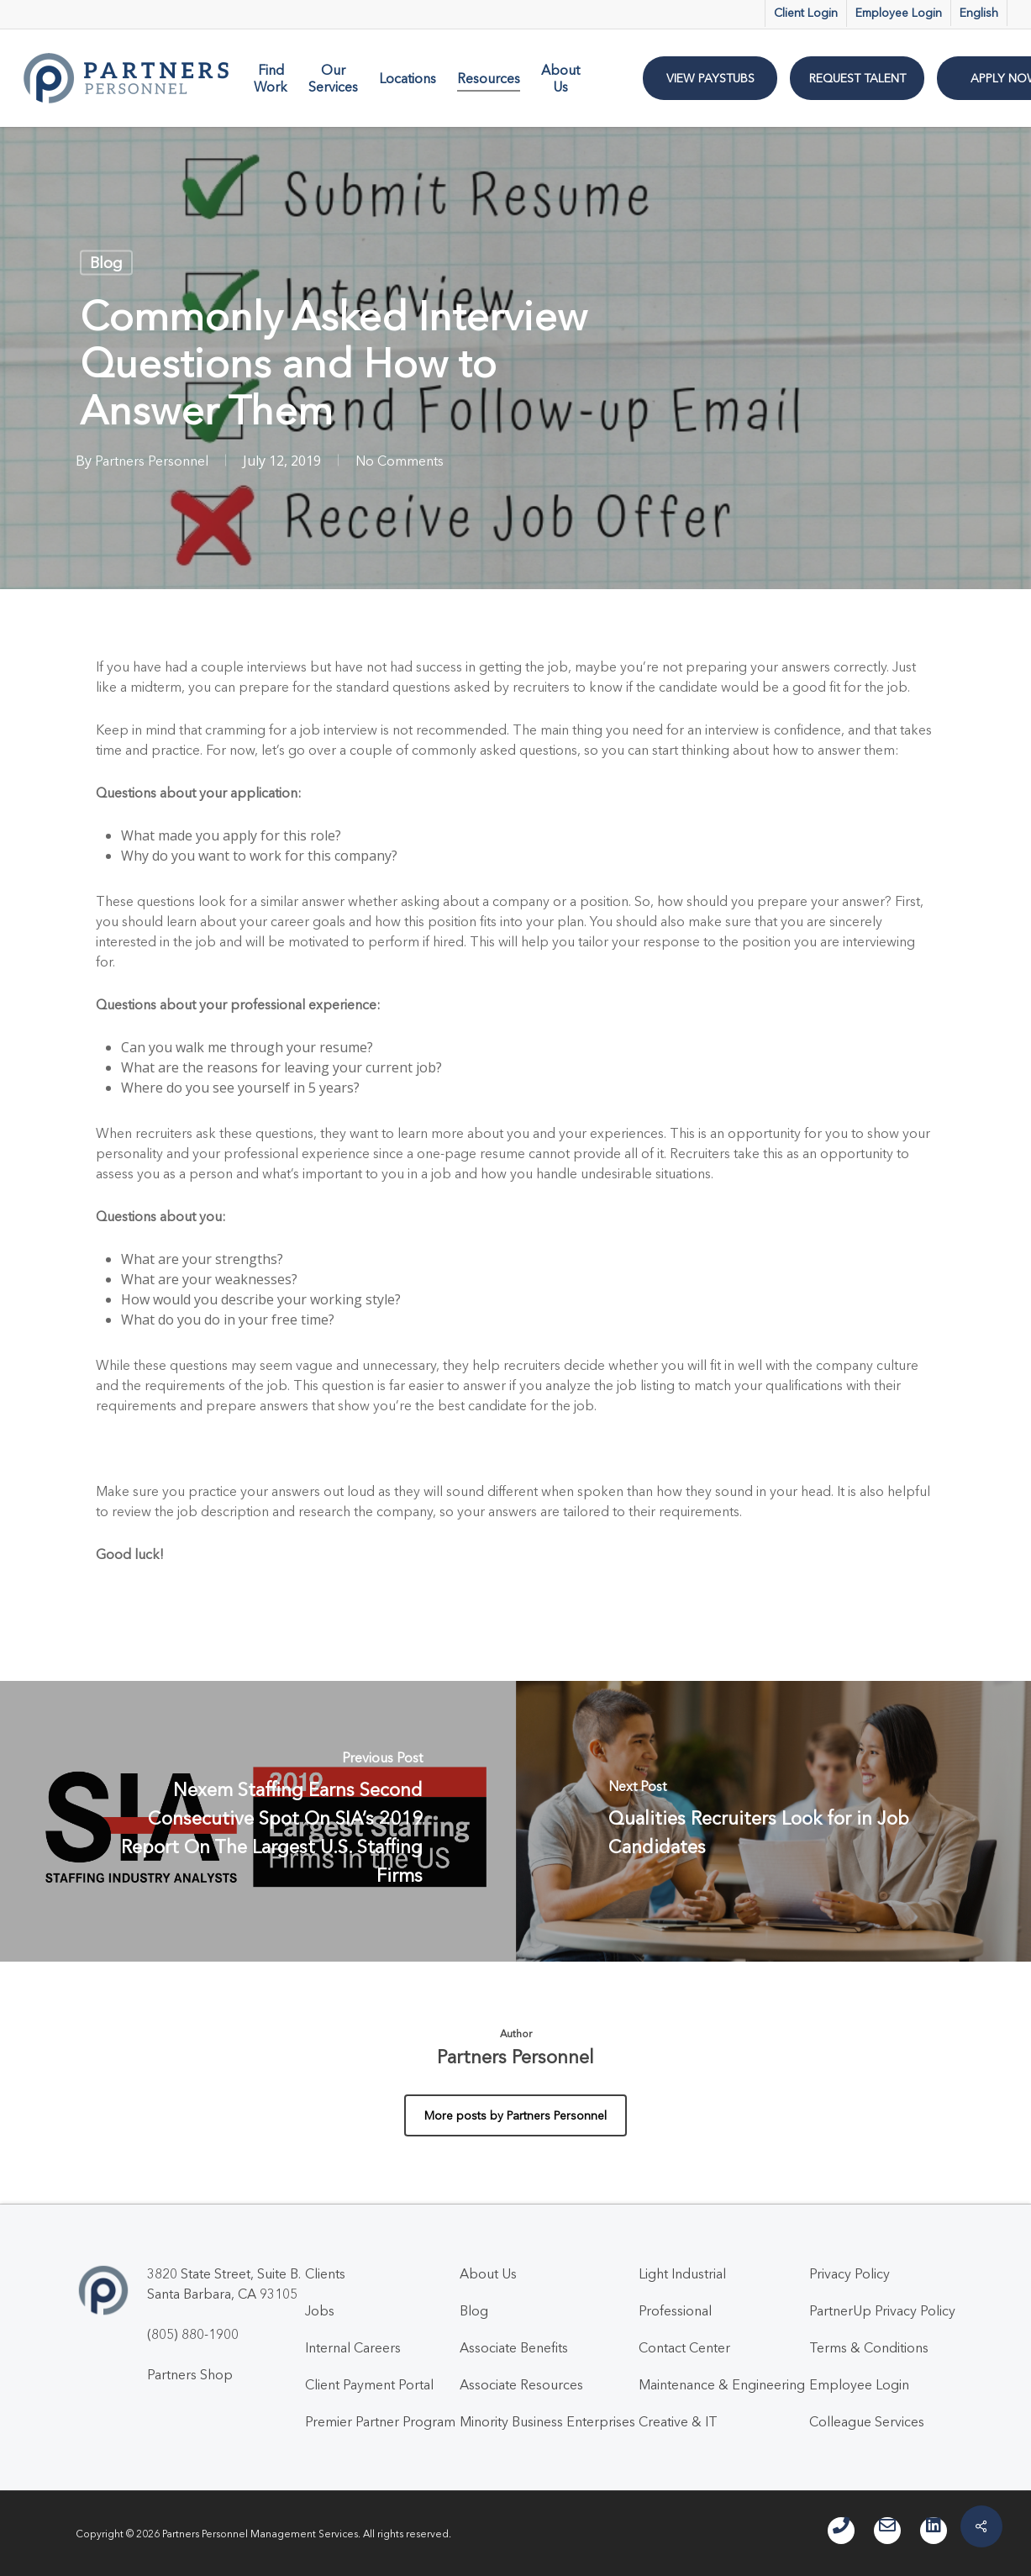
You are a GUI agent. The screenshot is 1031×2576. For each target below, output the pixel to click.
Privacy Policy (849, 2273)
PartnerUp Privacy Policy (882, 2310)
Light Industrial (682, 2273)
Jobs (319, 2310)
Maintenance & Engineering (722, 2384)
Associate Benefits (514, 2347)
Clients (325, 2273)
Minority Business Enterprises (547, 2421)
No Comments (399, 460)
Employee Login (859, 2384)
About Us (488, 2273)
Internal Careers (353, 2347)
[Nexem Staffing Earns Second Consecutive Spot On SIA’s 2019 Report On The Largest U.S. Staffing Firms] (258, 1821)
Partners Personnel (151, 460)
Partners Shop (190, 2374)
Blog (106, 263)
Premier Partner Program (380, 2421)
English (979, 12)
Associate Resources (521, 2384)
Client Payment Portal (369, 2384)
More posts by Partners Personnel (515, 2115)
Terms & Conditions (868, 2347)
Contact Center (684, 2347)
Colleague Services (866, 2421)
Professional (675, 2310)
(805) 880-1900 (193, 2334)
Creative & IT (678, 2421)
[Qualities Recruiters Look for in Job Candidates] (774, 1821)
